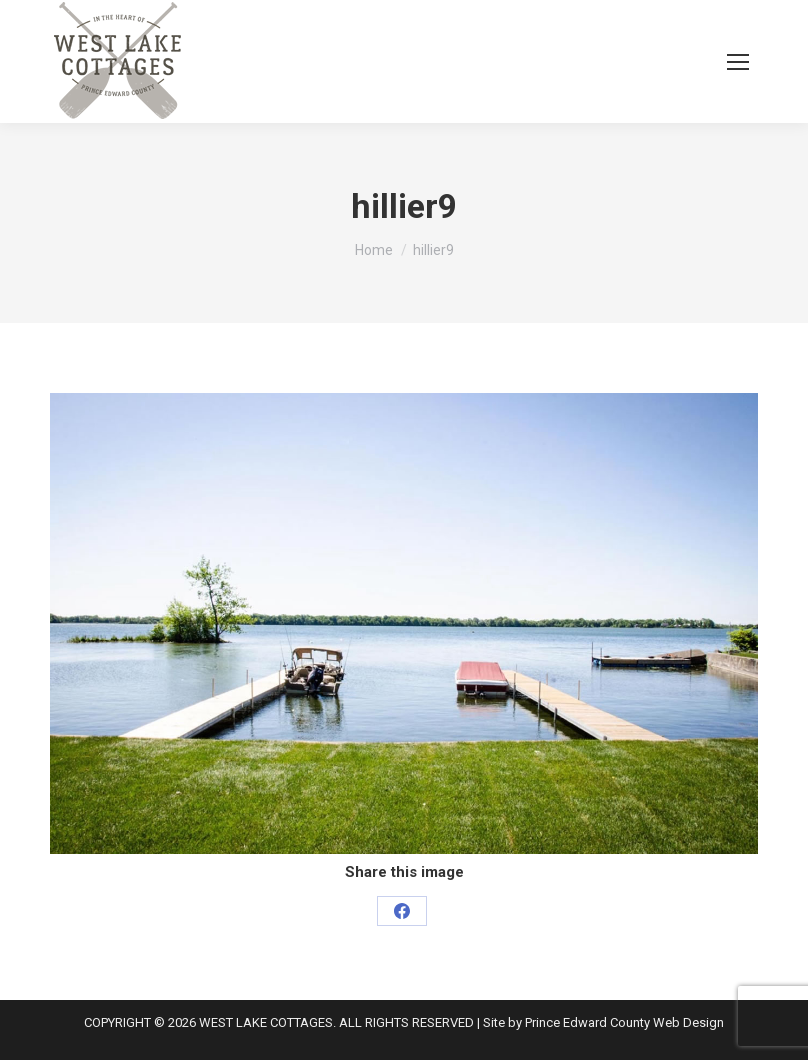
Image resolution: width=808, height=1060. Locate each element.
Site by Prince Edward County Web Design (603, 1022)
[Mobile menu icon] (738, 62)
